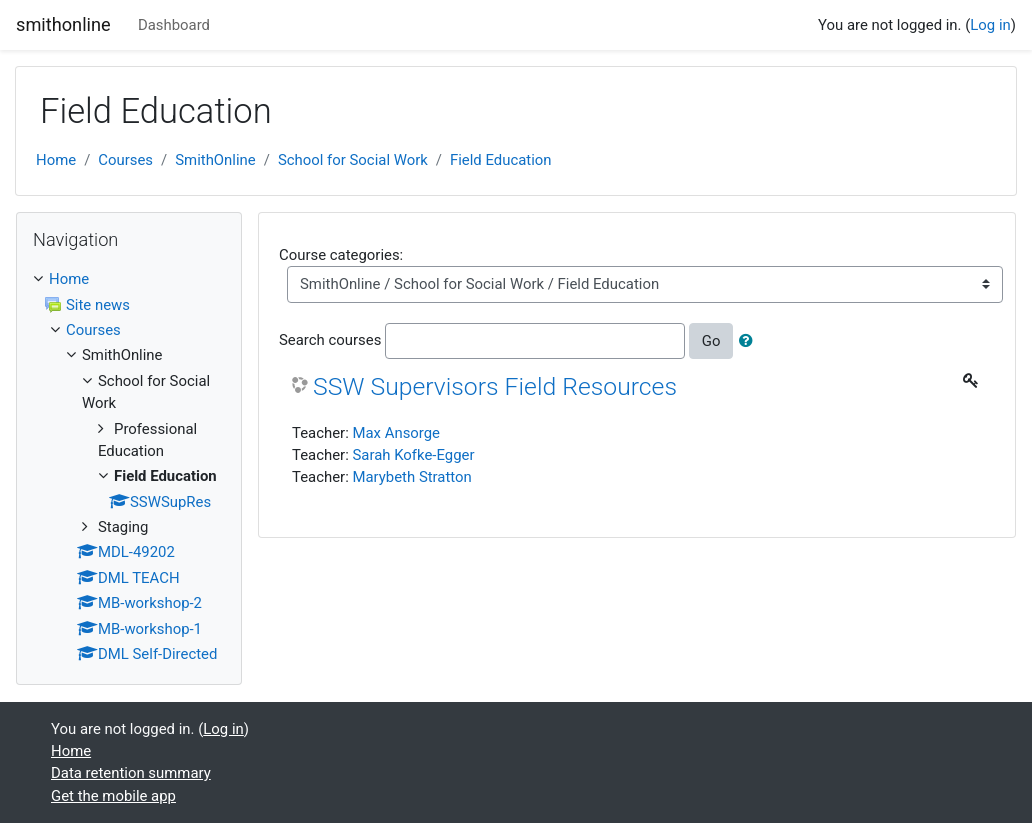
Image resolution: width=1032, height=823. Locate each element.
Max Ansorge (396, 433)
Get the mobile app (113, 796)
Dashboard (174, 25)
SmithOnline (215, 160)
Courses (125, 160)
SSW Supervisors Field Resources (495, 386)
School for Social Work (353, 160)
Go (711, 341)
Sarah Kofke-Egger (413, 455)
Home (56, 160)
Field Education (501, 160)
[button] (750, 341)
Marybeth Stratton (411, 477)
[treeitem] (129, 279)
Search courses (330, 340)
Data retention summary (131, 773)
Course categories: (341, 255)
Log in (990, 25)
